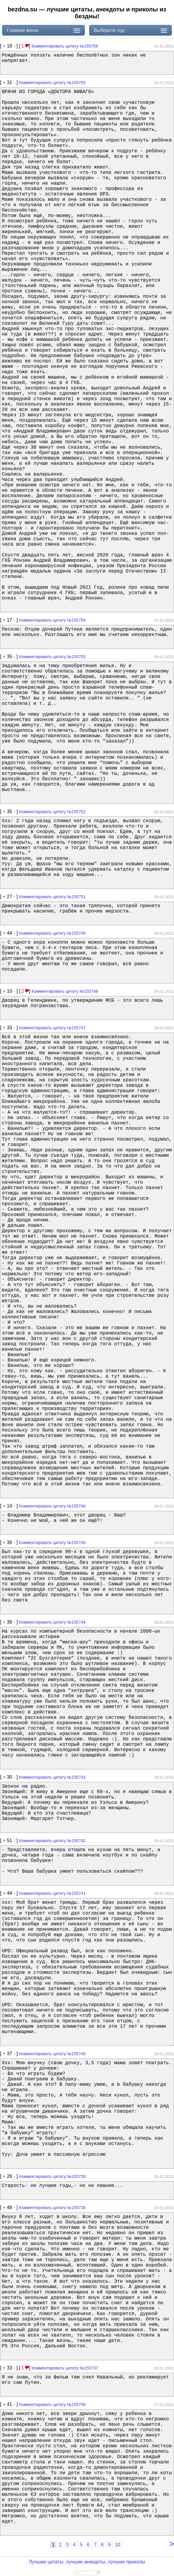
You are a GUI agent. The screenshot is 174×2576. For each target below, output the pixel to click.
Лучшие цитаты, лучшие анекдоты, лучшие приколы (87, 2561)
